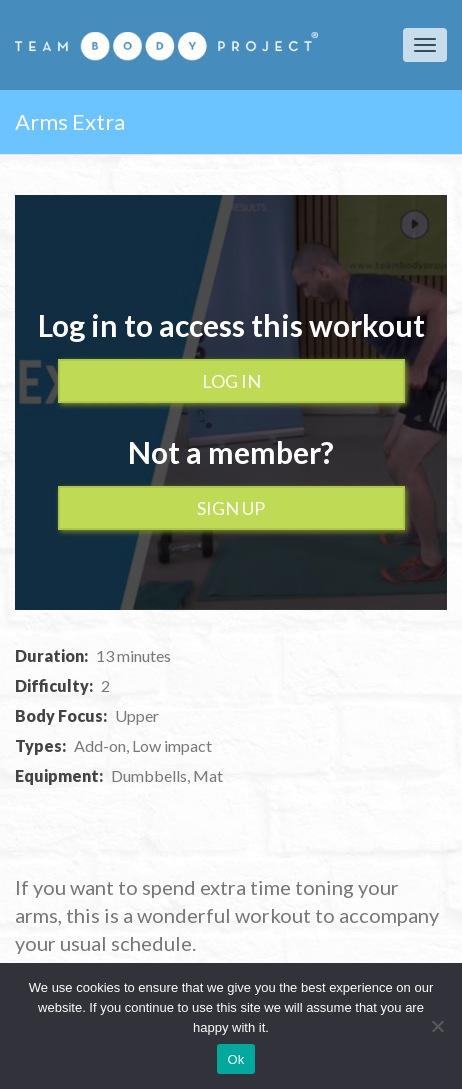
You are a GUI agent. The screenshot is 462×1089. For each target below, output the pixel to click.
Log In (231, 381)
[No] (437, 1026)
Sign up (231, 508)
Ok (235, 1059)
